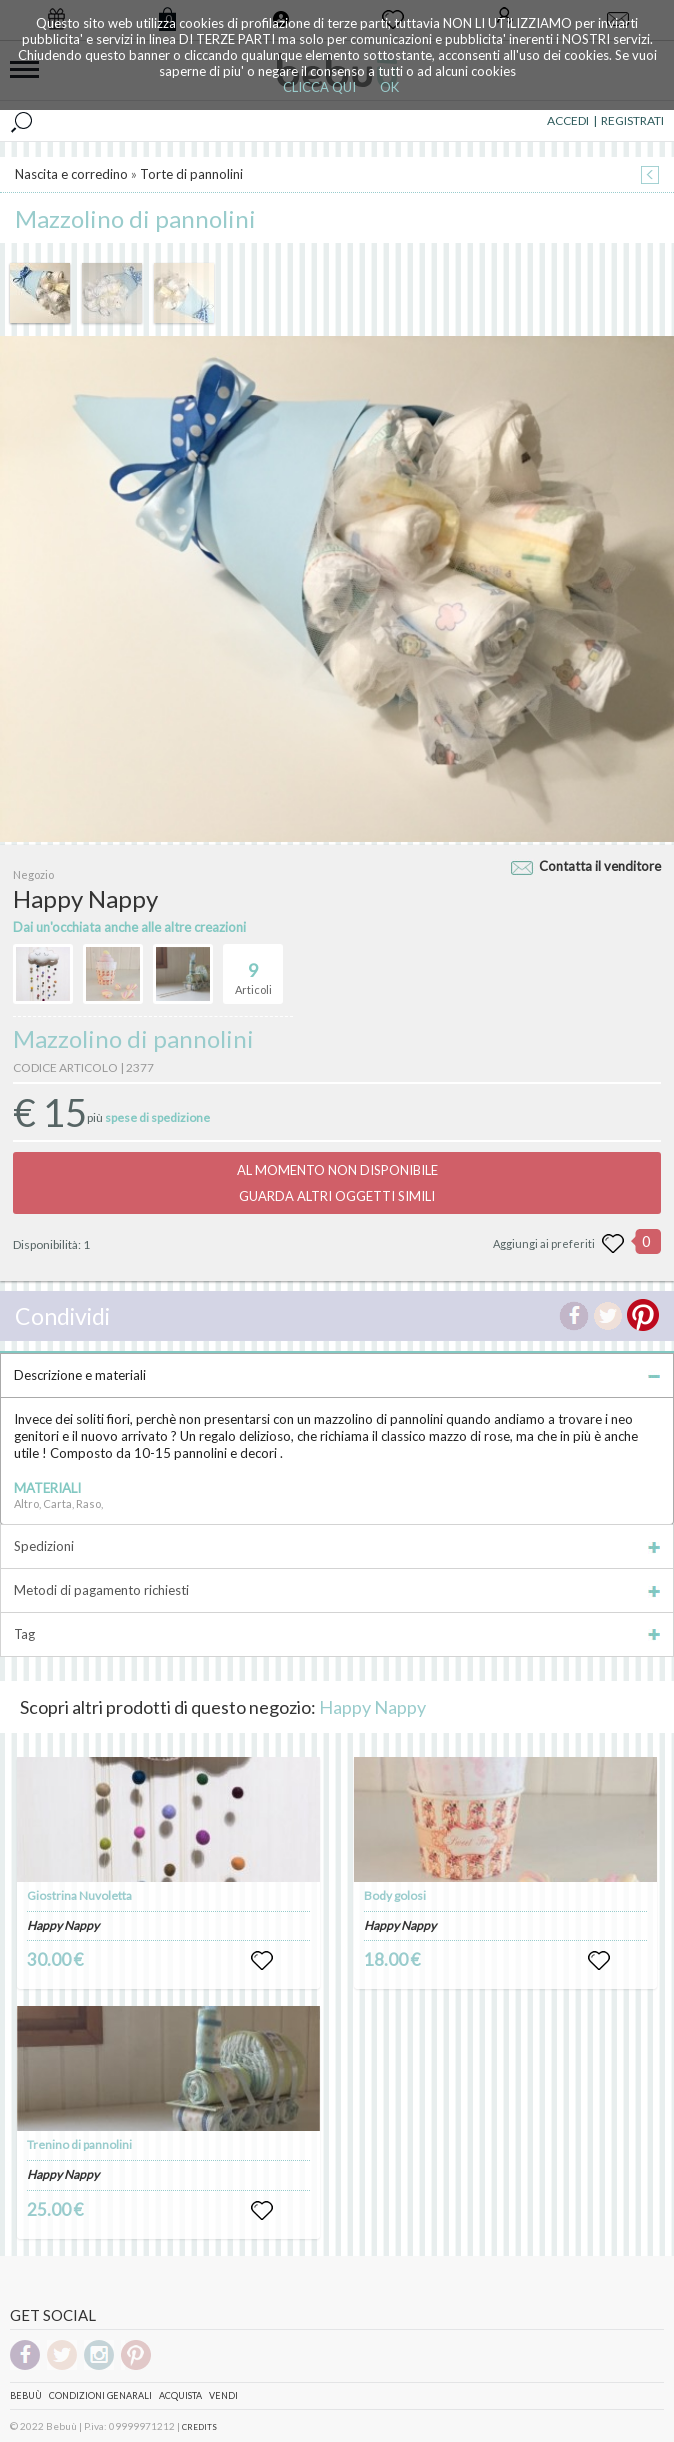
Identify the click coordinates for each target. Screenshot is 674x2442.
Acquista (180, 2395)
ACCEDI (568, 120)
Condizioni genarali (100, 2395)
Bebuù (26, 2395)
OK (389, 87)
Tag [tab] (337, 1634)
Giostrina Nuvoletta (79, 1895)
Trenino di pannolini (79, 2144)
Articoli (253, 970)
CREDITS (199, 2427)
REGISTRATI (632, 120)
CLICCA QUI (319, 87)
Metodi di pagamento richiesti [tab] (337, 1590)
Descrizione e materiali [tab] (337, 1375)
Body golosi (395, 1895)
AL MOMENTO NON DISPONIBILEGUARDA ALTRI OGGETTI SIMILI (337, 1183)
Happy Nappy (372, 1707)
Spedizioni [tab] (337, 1546)
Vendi (223, 2395)
